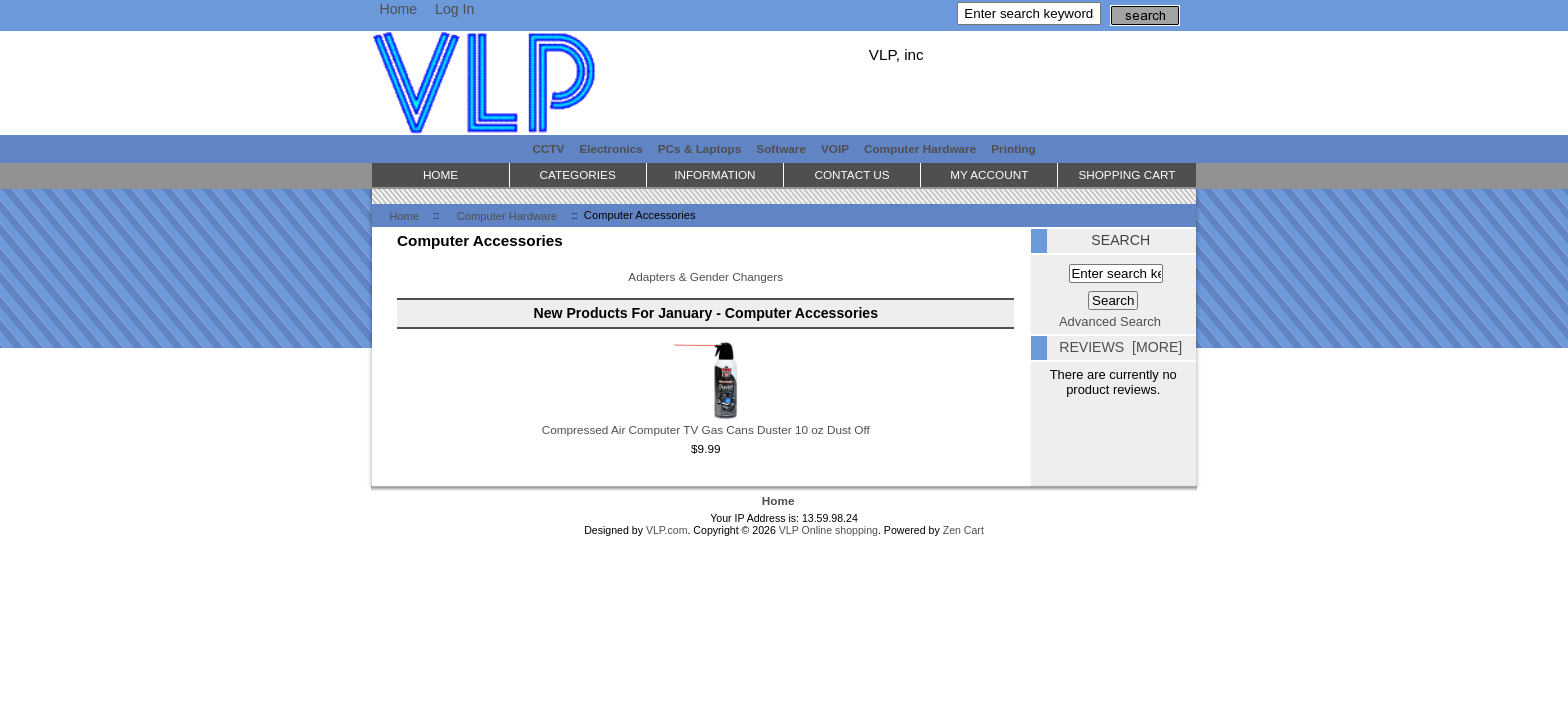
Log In (454, 9)
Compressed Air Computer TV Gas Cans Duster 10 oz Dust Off (706, 429)
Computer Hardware (507, 215)
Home (398, 9)
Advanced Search (1110, 321)
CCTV (548, 148)
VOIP (835, 148)
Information (714, 174)
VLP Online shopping (828, 530)
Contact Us (851, 174)
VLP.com (667, 530)
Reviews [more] (1120, 347)
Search (1120, 240)
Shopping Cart (1126, 174)
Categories (578, 174)
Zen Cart (963, 530)
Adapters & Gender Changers (705, 275)
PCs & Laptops (700, 148)
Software (781, 148)
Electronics (610, 148)
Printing (1013, 148)
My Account (989, 174)
